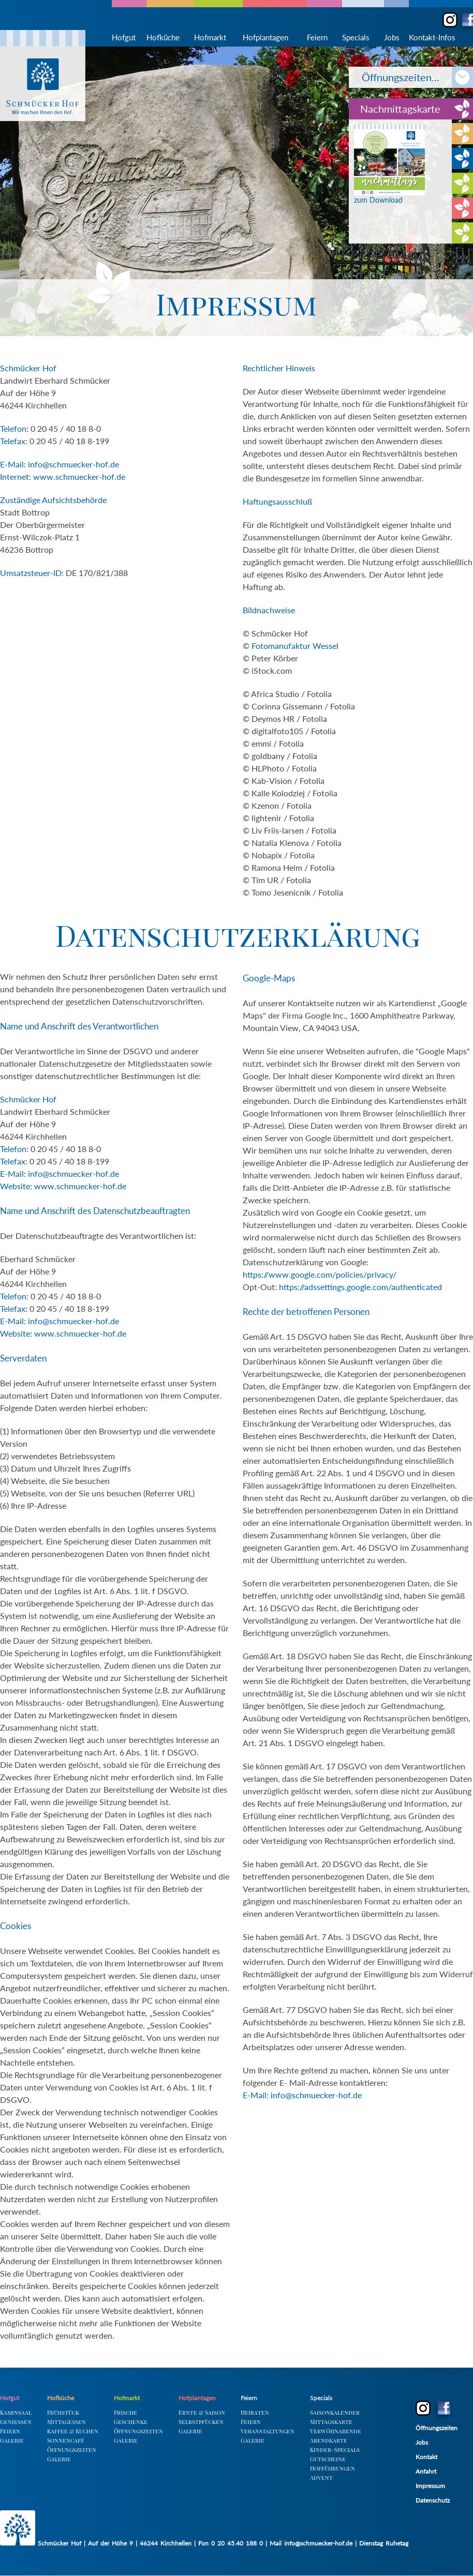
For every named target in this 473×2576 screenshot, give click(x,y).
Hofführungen (332, 2468)
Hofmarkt (210, 37)
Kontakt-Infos (432, 37)
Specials (355, 37)
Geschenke (130, 2422)
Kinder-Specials (335, 2449)
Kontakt (426, 2457)
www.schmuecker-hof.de (79, 476)
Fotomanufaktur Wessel (295, 645)
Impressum (430, 2486)
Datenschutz (433, 2500)
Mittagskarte (331, 2422)
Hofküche (163, 37)
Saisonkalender (335, 2412)
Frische (125, 2412)
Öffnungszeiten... (407, 77)
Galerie (12, 2440)
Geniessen (16, 2422)
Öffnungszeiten (71, 2449)
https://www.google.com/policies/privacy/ (319, 1274)
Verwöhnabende (335, 2431)
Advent (321, 2477)
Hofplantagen (265, 37)
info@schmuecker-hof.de (73, 464)
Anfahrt (426, 2471)
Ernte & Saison (202, 2412)
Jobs (392, 37)
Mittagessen (66, 2422)
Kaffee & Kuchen (72, 2431)
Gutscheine (328, 2459)
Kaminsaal (16, 2412)
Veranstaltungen (267, 2431)
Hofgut (124, 37)
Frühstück (63, 2412)
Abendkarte (328, 2440)
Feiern (317, 37)
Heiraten (255, 2412)
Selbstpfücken (201, 2422)
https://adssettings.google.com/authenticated (360, 1287)
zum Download (389, 196)
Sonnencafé (65, 2440)
